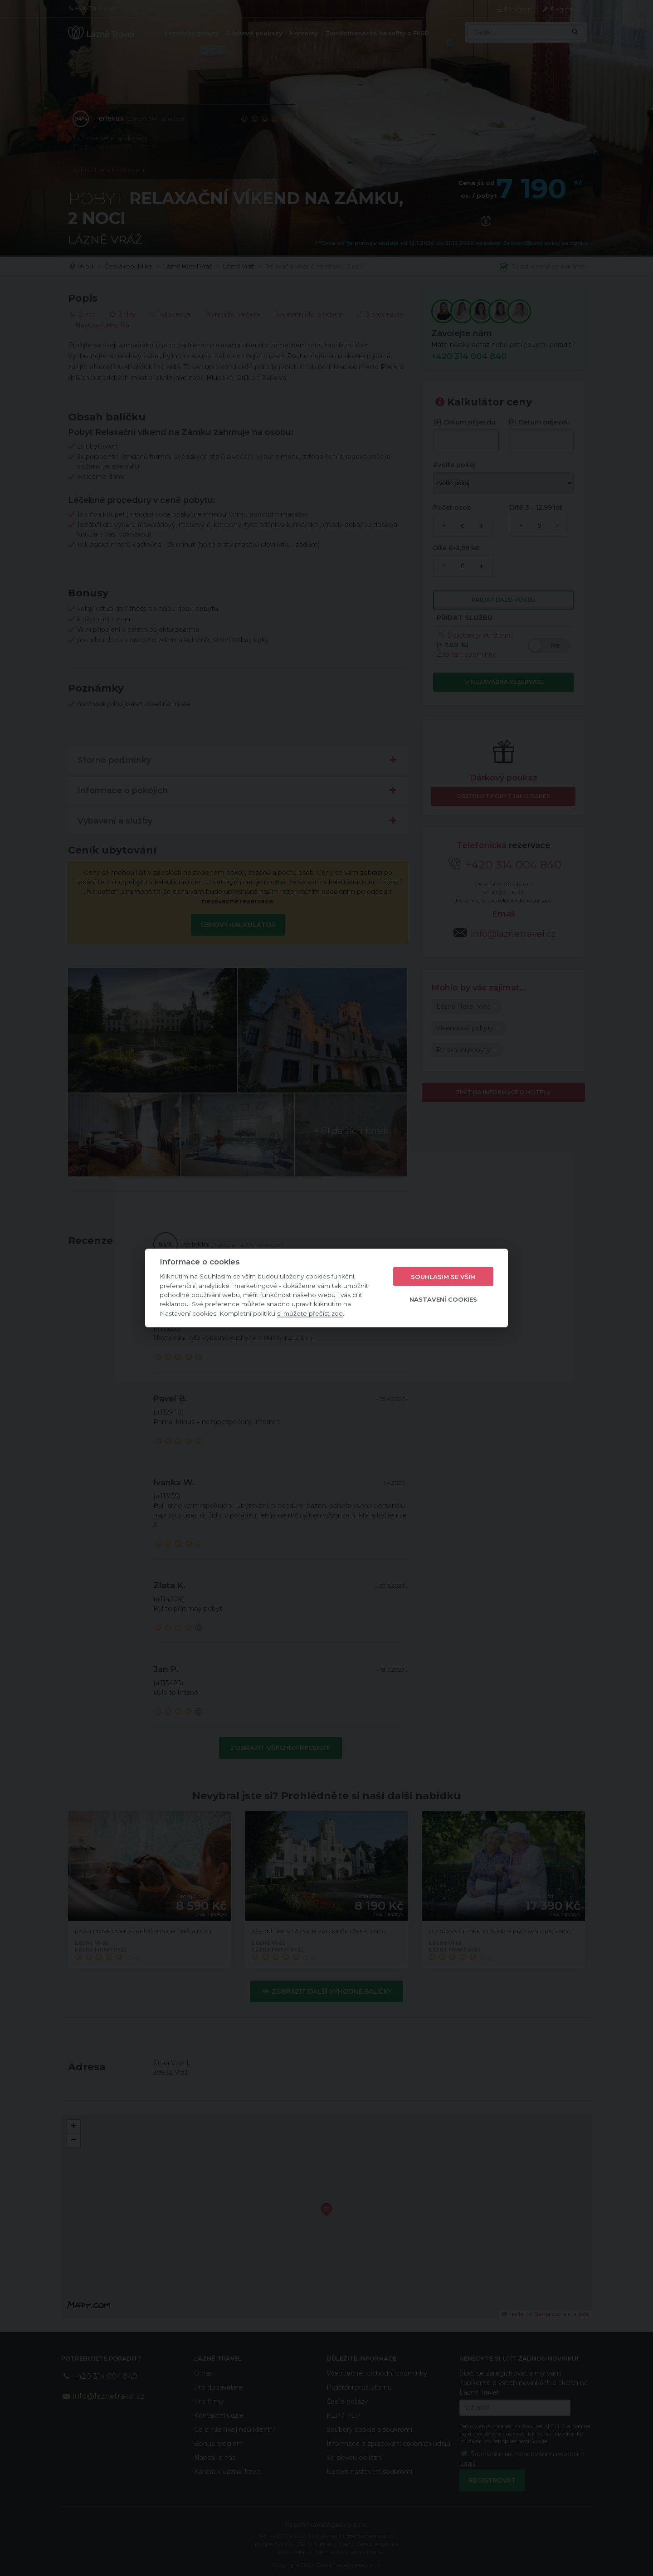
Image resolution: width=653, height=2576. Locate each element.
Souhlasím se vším (443, 1276)
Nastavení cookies (443, 1299)
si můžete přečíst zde (310, 1313)
